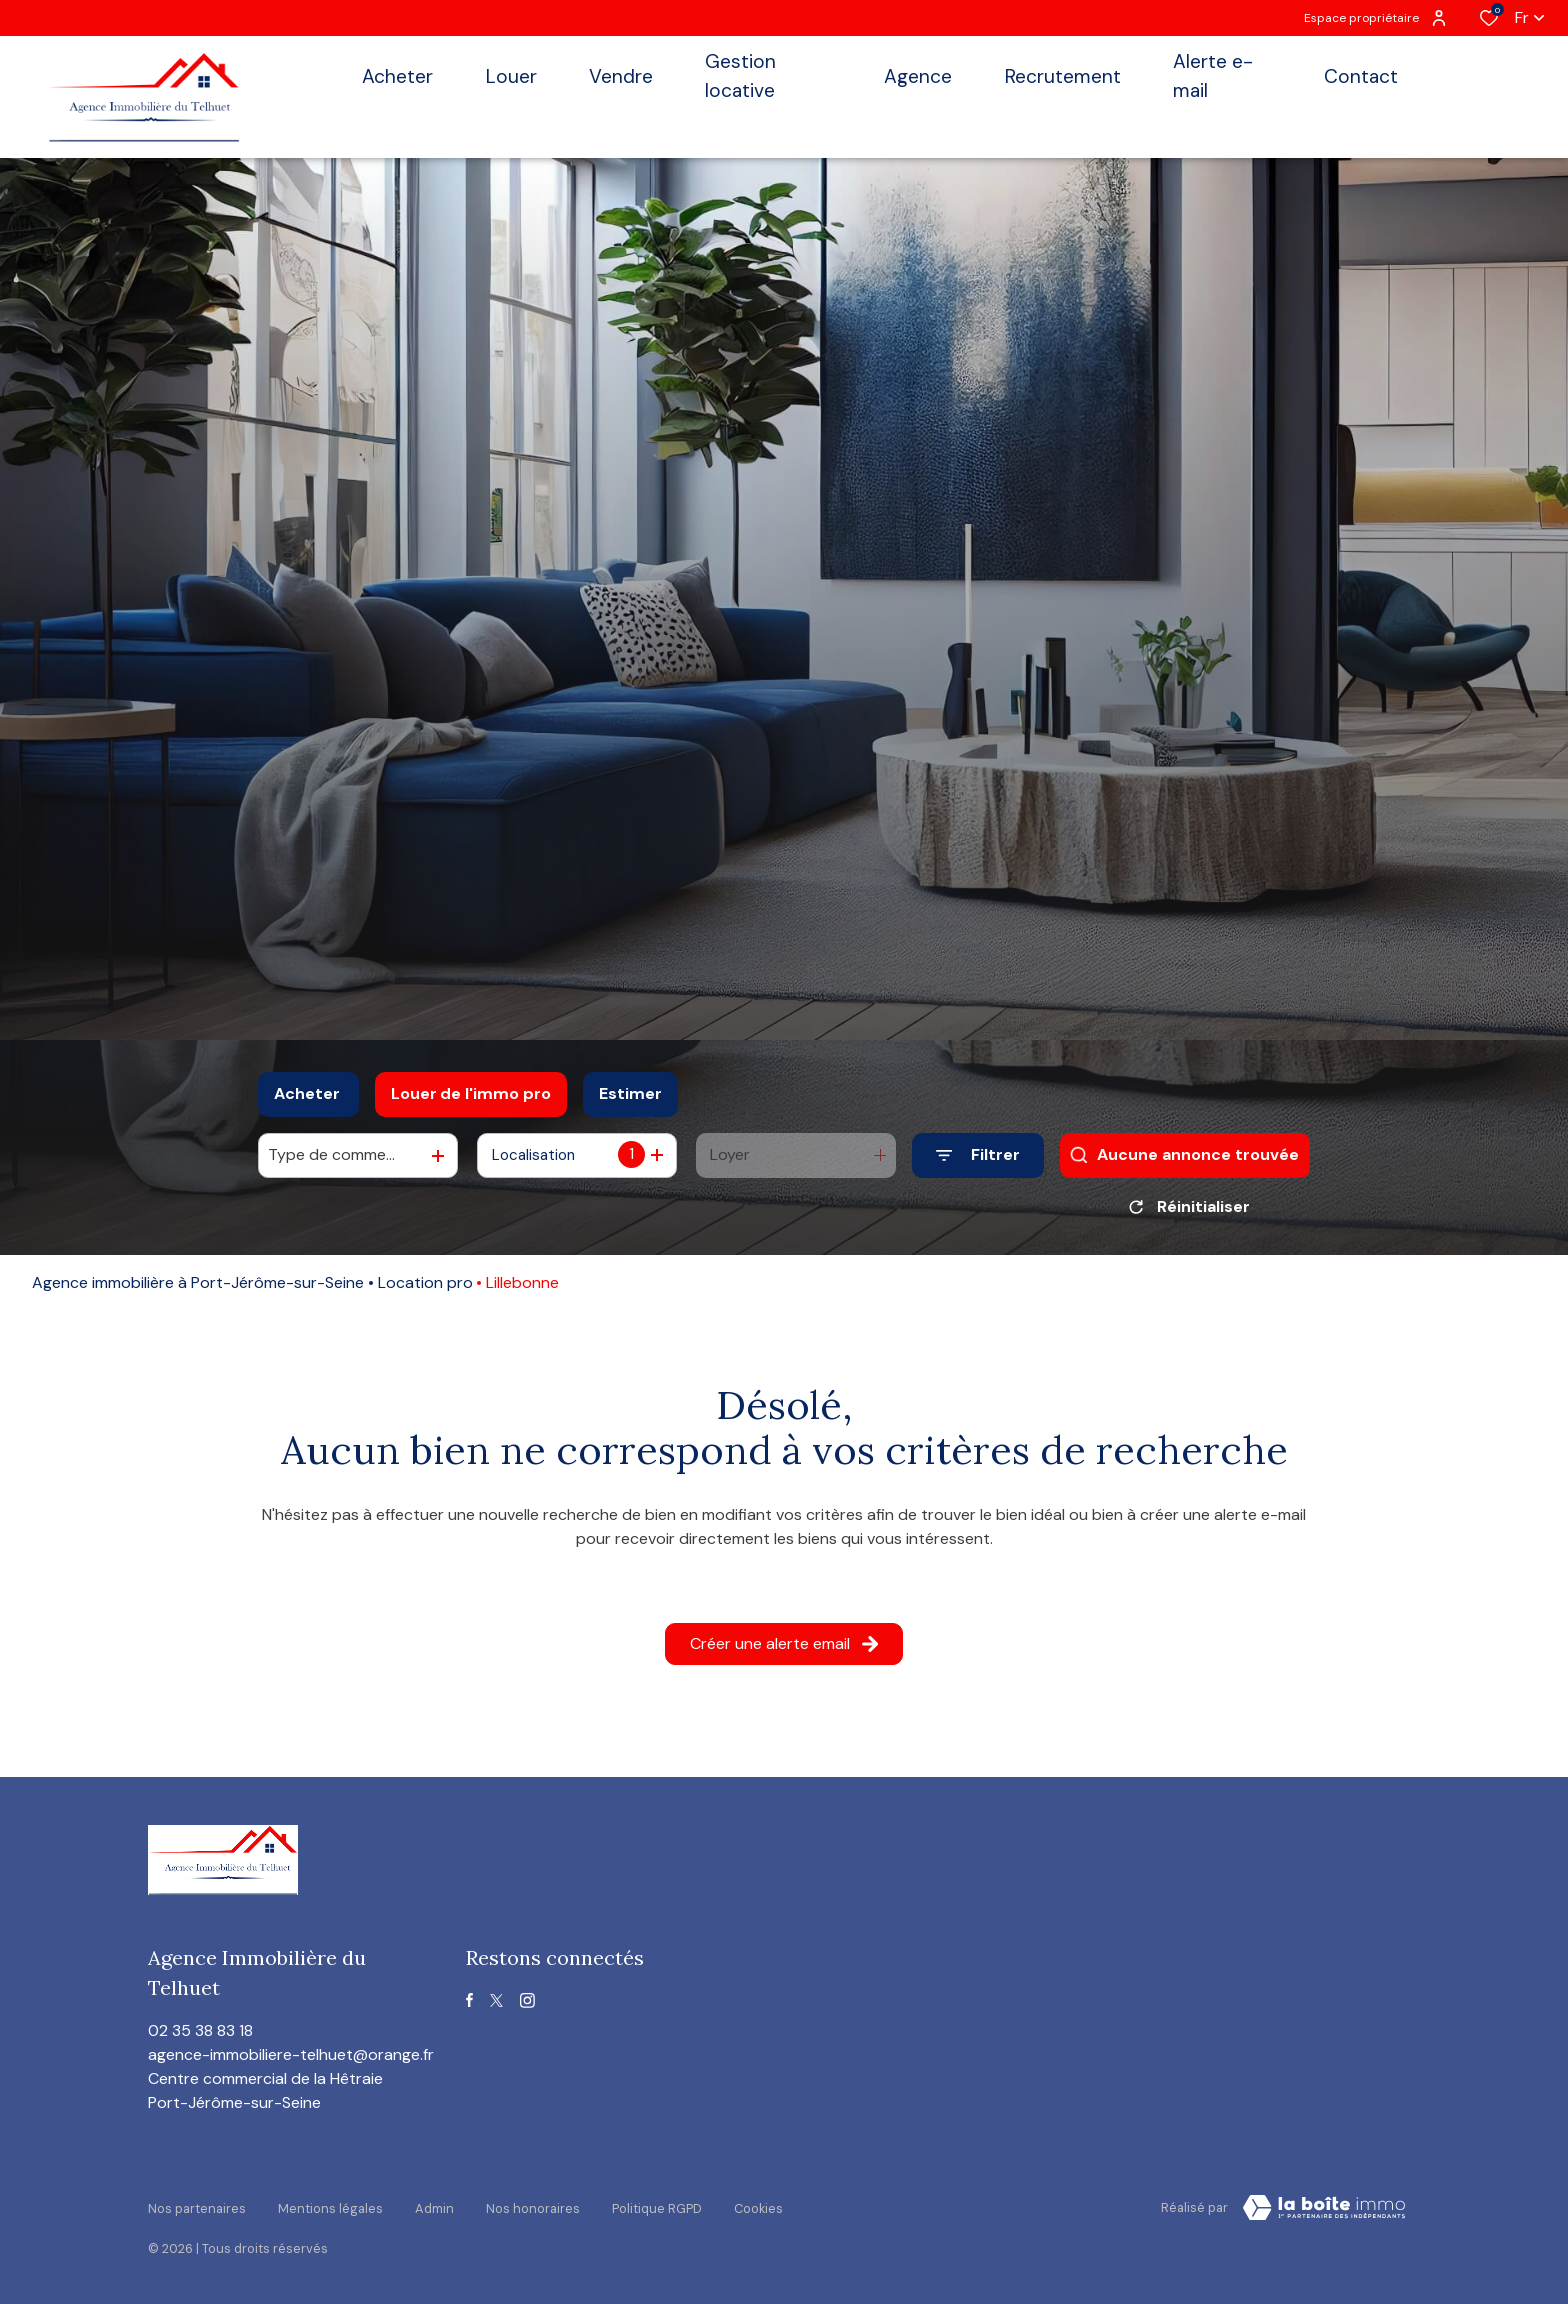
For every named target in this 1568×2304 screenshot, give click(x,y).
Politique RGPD (657, 2211)
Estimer (630, 1093)
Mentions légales (330, 2211)
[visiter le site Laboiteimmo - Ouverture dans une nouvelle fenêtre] (1324, 2215)
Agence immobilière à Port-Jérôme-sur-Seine (198, 1289)
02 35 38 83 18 (200, 2037)
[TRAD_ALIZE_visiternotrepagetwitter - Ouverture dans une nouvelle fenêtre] (496, 2007)
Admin (434, 2211)
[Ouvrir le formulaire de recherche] (978, 1155)
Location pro (425, 1289)
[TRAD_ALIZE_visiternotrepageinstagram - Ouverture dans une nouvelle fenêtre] (527, 2007)
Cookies (758, 2211)
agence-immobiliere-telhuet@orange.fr (291, 2061)
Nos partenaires (197, 2211)
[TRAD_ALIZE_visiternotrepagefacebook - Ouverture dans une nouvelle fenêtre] (469, 2007)
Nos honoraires (533, 2211)
